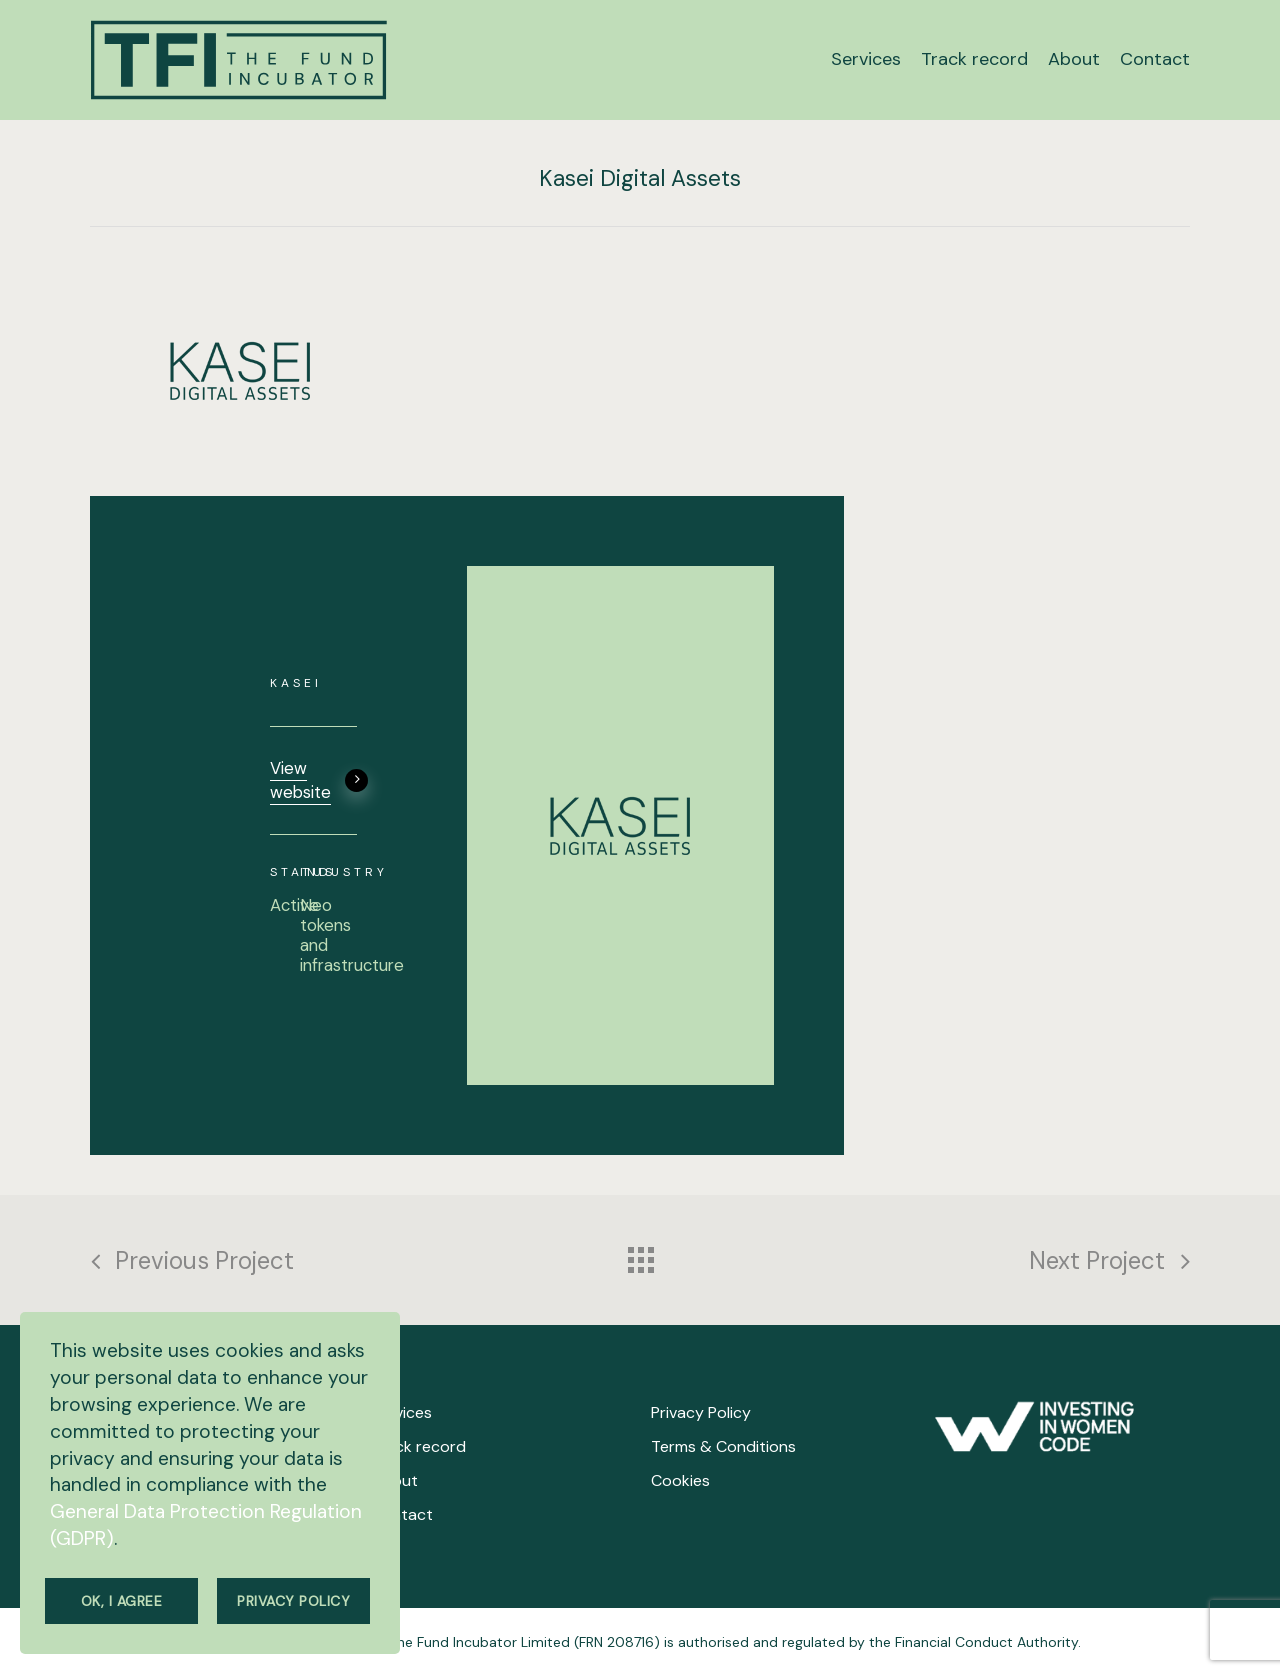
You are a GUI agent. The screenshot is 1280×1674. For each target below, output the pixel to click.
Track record (418, 1446)
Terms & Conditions (723, 1446)
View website (319, 780)
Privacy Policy (701, 1412)
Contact (402, 1514)
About (394, 1480)
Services (401, 1412)
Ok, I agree (122, 1601)
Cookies (680, 1480)
